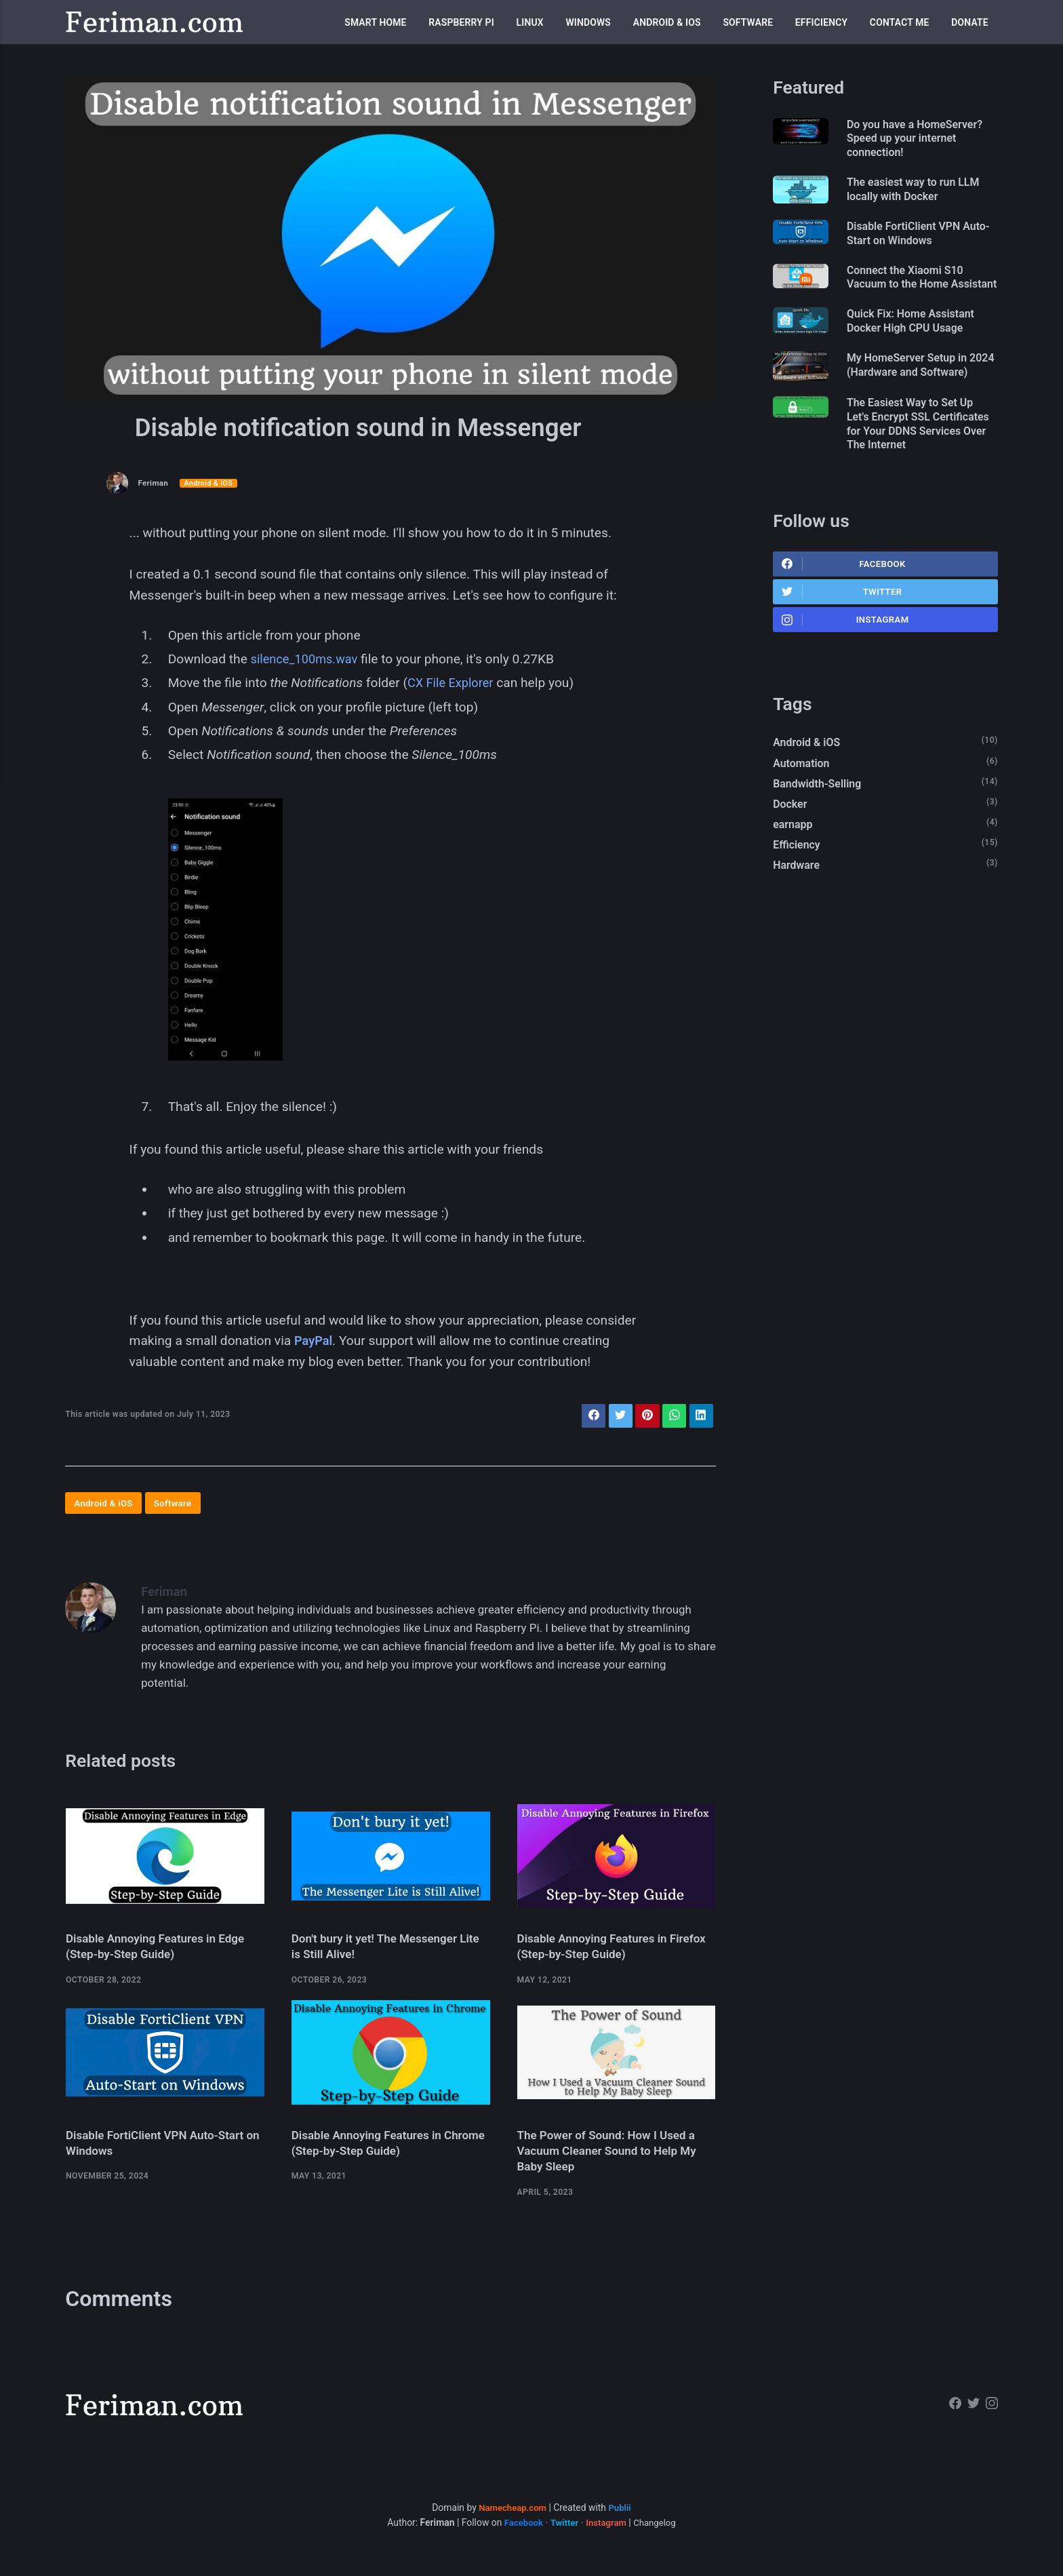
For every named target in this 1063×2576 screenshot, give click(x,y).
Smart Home (375, 22)
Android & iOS (667, 22)
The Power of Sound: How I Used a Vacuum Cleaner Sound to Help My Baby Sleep (612, 2165)
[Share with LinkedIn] (700, 1416)
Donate (969, 22)
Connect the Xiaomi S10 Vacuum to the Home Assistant (912, 291)
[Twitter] (971, 2419)
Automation (803, 812)
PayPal (314, 1340)
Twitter (842, 637)
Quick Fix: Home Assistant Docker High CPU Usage (918, 344)
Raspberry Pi (461, 22)
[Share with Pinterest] (643, 1416)
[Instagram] (991, 2419)
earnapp (794, 877)
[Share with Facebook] (586, 1416)
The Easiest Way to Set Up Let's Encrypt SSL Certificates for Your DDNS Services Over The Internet (919, 465)
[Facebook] (952, 2419)
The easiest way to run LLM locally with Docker (921, 192)
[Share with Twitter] (614, 1416)
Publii (621, 2521)
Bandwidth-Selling (819, 834)
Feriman (153, 483)
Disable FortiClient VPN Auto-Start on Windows (911, 238)
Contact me (899, 22)
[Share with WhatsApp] (671, 1416)
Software (748, 22)
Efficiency (821, 22)
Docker (791, 855)
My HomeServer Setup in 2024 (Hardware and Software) (914, 396)
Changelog (657, 2536)
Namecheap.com (512, 2521)
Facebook (844, 607)
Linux (530, 22)
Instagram (846, 666)
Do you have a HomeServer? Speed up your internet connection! (923, 139)
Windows (588, 22)
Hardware (797, 919)
